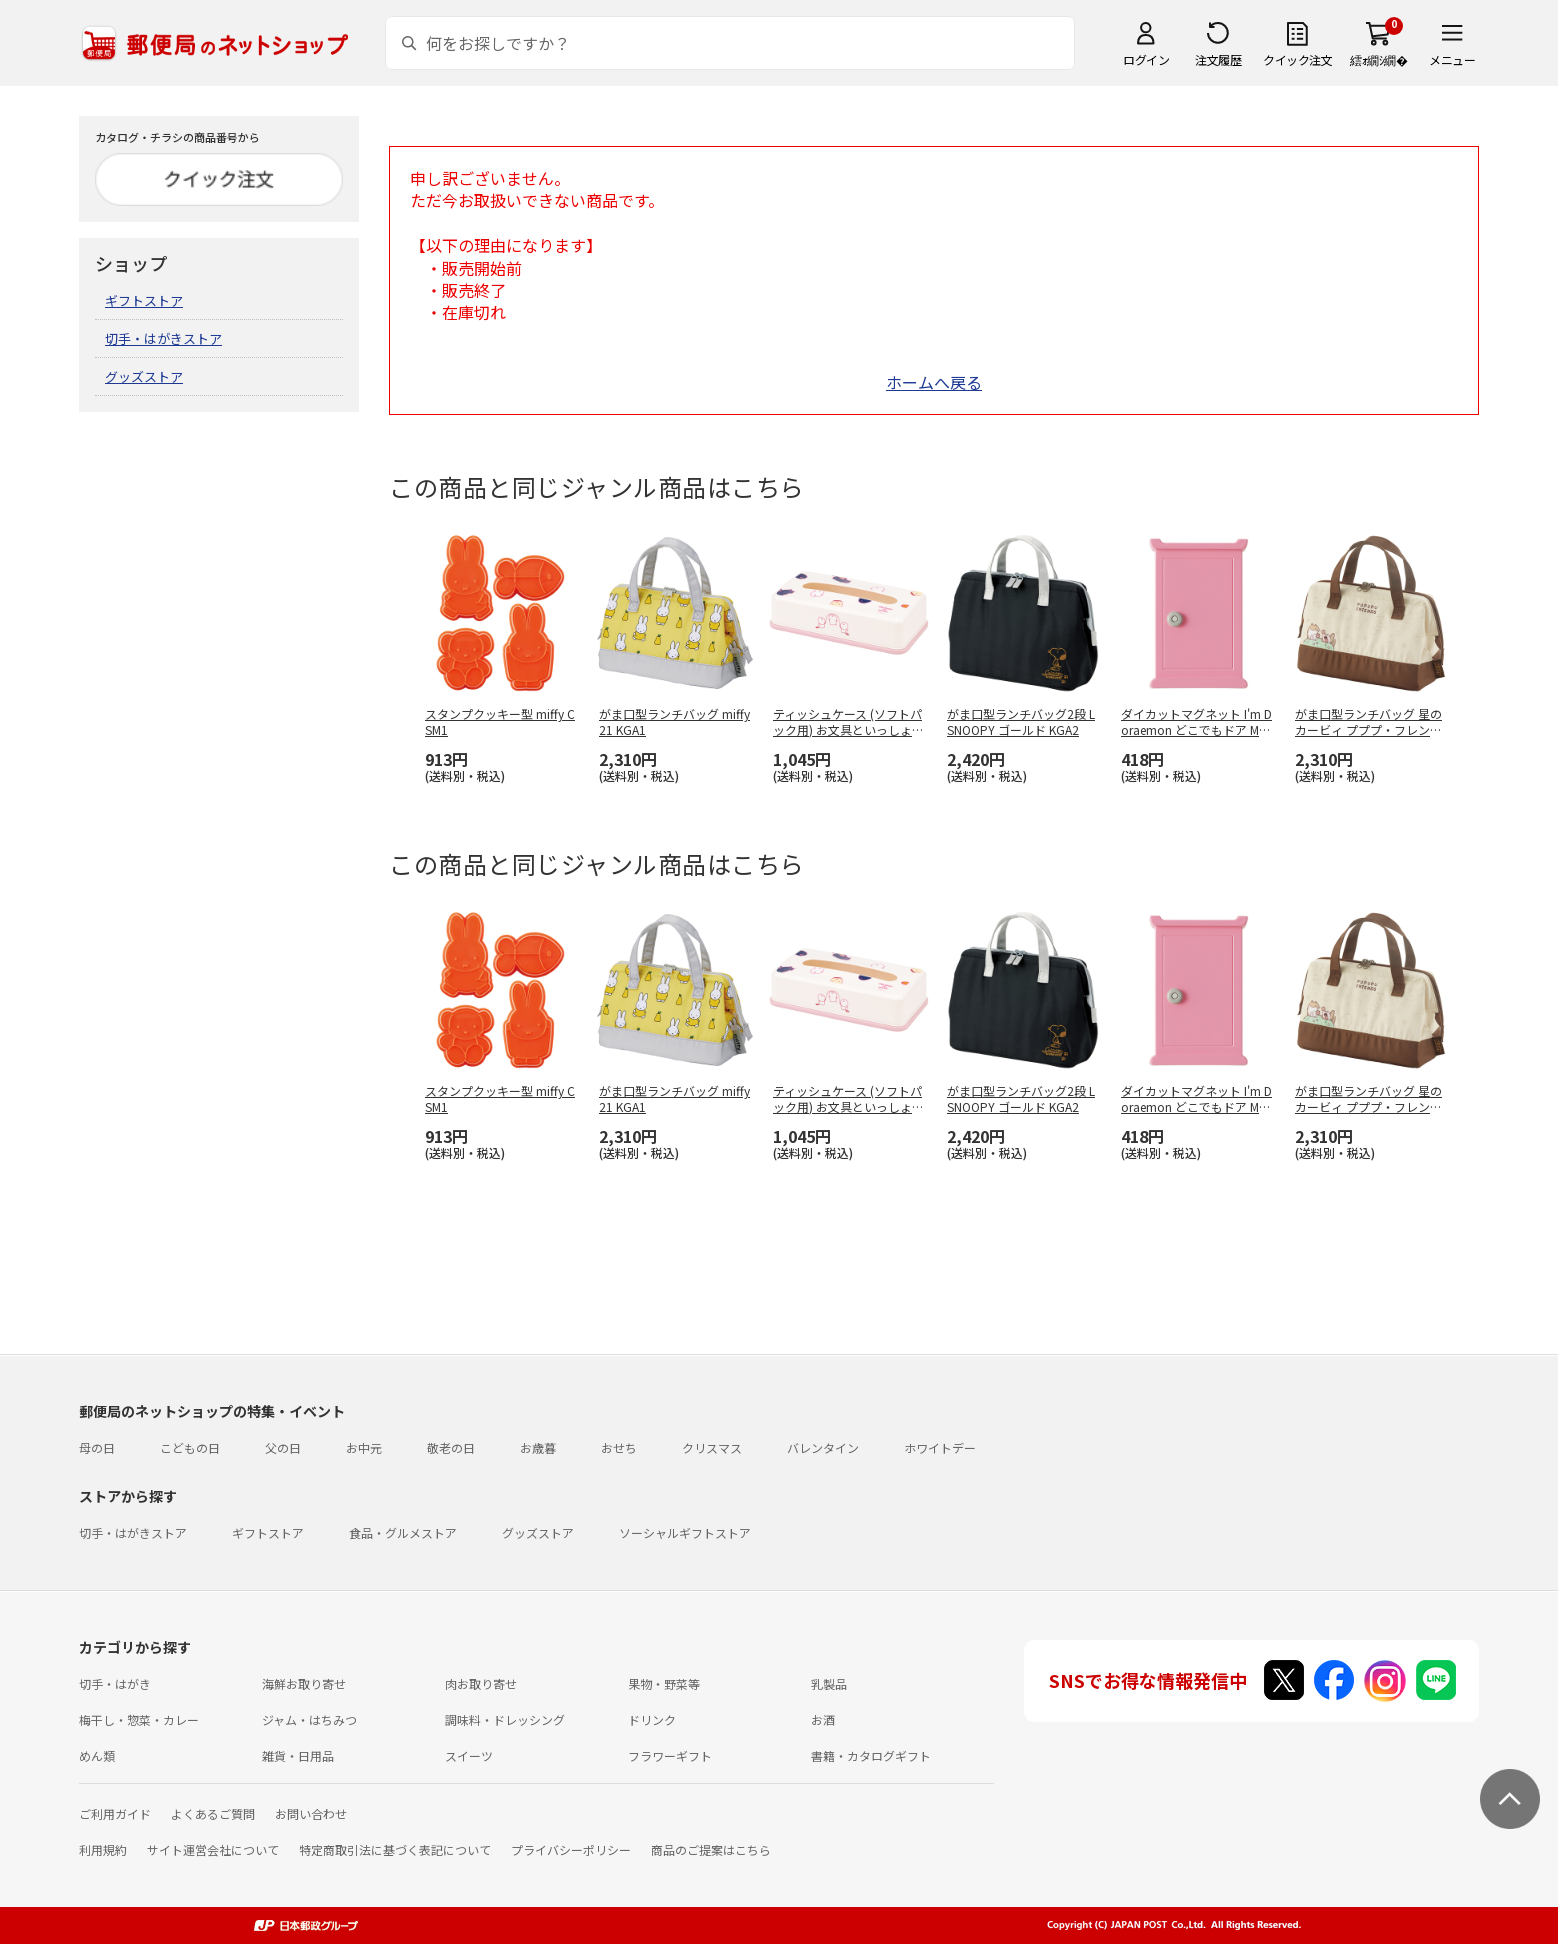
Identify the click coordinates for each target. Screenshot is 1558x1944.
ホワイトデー (940, 1447)
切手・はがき (115, 1683)
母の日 (97, 1447)
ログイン (1146, 59)
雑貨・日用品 (298, 1755)
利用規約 (103, 1849)
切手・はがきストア (163, 338)
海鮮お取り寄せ (304, 1683)
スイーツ (469, 1755)
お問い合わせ (311, 1813)
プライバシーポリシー (571, 1849)
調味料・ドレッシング (505, 1719)
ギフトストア (144, 300)
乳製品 (829, 1683)
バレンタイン (823, 1447)
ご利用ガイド (115, 1813)
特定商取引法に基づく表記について (395, 1849)
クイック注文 (1297, 59)
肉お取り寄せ (481, 1683)
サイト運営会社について (213, 1849)
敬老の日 (451, 1447)
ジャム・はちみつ (309, 1719)
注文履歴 (1218, 59)
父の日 (283, 1447)
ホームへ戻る (934, 382)
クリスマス (712, 1447)
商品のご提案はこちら (711, 1849)
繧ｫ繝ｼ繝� (1378, 59)
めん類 (97, 1755)
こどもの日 (190, 1447)
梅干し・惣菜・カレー (139, 1719)
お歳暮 (538, 1447)
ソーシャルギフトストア (685, 1532)
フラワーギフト (670, 1755)
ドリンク (652, 1719)
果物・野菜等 (664, 1683)
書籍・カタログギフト (871, 1755)
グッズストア (144, 376)
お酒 (823, 1719)
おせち (619, 1447)
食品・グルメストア (403, 1532)
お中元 (364, 1447)
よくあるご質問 (213, 1813)
